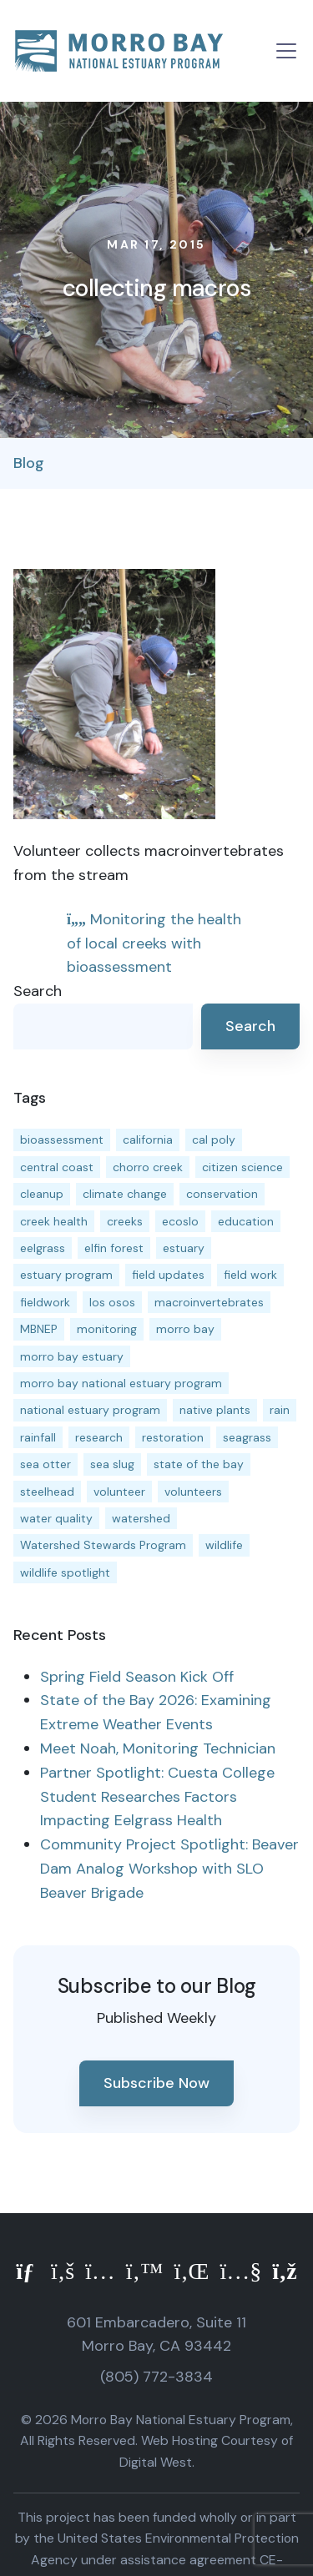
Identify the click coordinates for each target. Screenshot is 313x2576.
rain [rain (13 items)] (280, 1409)
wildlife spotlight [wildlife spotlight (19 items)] (65, 1572)
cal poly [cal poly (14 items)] (213, 1139)
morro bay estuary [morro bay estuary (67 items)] (72, 1356)
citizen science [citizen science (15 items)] (242, 1167)
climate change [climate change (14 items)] (125, 1193)
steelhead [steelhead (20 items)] (47, 1491)
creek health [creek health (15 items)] (54, 1221)
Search (37, 991)
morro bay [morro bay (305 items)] (185, 1328)
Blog (28, 463)
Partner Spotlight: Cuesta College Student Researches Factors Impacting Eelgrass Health (157, 1797)
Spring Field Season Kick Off (137, 1677)
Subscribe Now (156, 2083)
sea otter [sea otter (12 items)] (45, 1464)
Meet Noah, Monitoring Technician (157, 1748)
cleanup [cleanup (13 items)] (41, 1193)
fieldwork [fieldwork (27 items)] (45, 1302)
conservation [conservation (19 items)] (222, 1193)
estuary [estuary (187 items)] (183, 1247)
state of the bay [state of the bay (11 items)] (199, 1464)
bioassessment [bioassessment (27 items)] (61, 1139)
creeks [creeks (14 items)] (125, 1221)
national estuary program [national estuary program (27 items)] (90, 1409)
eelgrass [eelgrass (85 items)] (42, 1247)
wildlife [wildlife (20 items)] (224, 1544)
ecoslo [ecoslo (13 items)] (180, 1221)
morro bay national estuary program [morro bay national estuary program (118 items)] (121, 1383)
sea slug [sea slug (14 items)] (112, 1464)
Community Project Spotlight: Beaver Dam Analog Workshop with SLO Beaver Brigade (169, 1868)
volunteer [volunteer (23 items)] (119, 1491)
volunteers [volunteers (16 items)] (193, 1491)
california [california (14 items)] (148, 1139)
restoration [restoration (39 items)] (173, 1437)
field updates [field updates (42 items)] (168, 1274)
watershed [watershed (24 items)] (141, 1518)
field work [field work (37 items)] (250, 1274)
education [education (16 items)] (246, 1221)
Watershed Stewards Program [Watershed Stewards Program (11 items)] (103, 1544)
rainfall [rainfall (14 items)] (38, 1437)
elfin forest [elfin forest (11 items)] (114, 1247)
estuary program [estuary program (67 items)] (66, 1274)
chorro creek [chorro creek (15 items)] (148, 1167)
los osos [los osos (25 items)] (112, 1302)
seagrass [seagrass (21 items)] (247, 1437)
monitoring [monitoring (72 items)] (107, 1328)
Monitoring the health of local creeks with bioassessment (154, 943)
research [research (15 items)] (99, 1437)
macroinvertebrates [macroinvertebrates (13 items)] (209, 1302)
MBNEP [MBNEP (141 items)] (39, 1328)
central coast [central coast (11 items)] (56, 1167)
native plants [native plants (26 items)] (214, 1409)
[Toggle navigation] (286, 51)
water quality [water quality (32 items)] (56, 1518)
